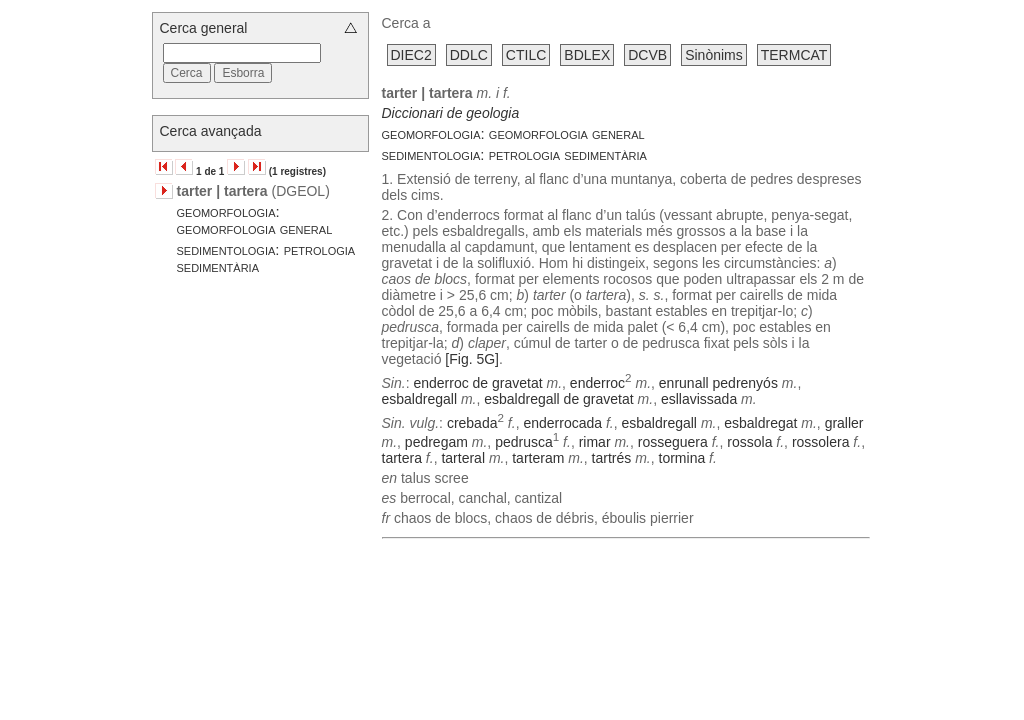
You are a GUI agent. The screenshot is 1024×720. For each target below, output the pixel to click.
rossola (749, 442)
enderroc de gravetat (477, 383)
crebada (472, 422)
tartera (402, 458)
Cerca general (204, 28)
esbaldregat (760, 422)
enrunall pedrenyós (718, 383)
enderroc (597, 383)
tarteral (463, 458)
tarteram (538, 458)
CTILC (526, 55)
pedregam (436, 442)
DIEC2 (411, 55)
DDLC (469, 55)
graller (844, 422)
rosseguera (673, 442)
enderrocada (562, 422)
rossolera (821, 442)
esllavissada (699, 399)
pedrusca (524, 442)
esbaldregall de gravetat (558, 399)
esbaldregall (420, 399)
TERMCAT (794, 55)
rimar (595, 442)
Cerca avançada (211, 131)
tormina (682, 458)
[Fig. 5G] (472, 359)
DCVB (647, 55)
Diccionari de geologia (451, 113)
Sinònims (714, 55)
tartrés (612, 458)
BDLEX (587, 55)
